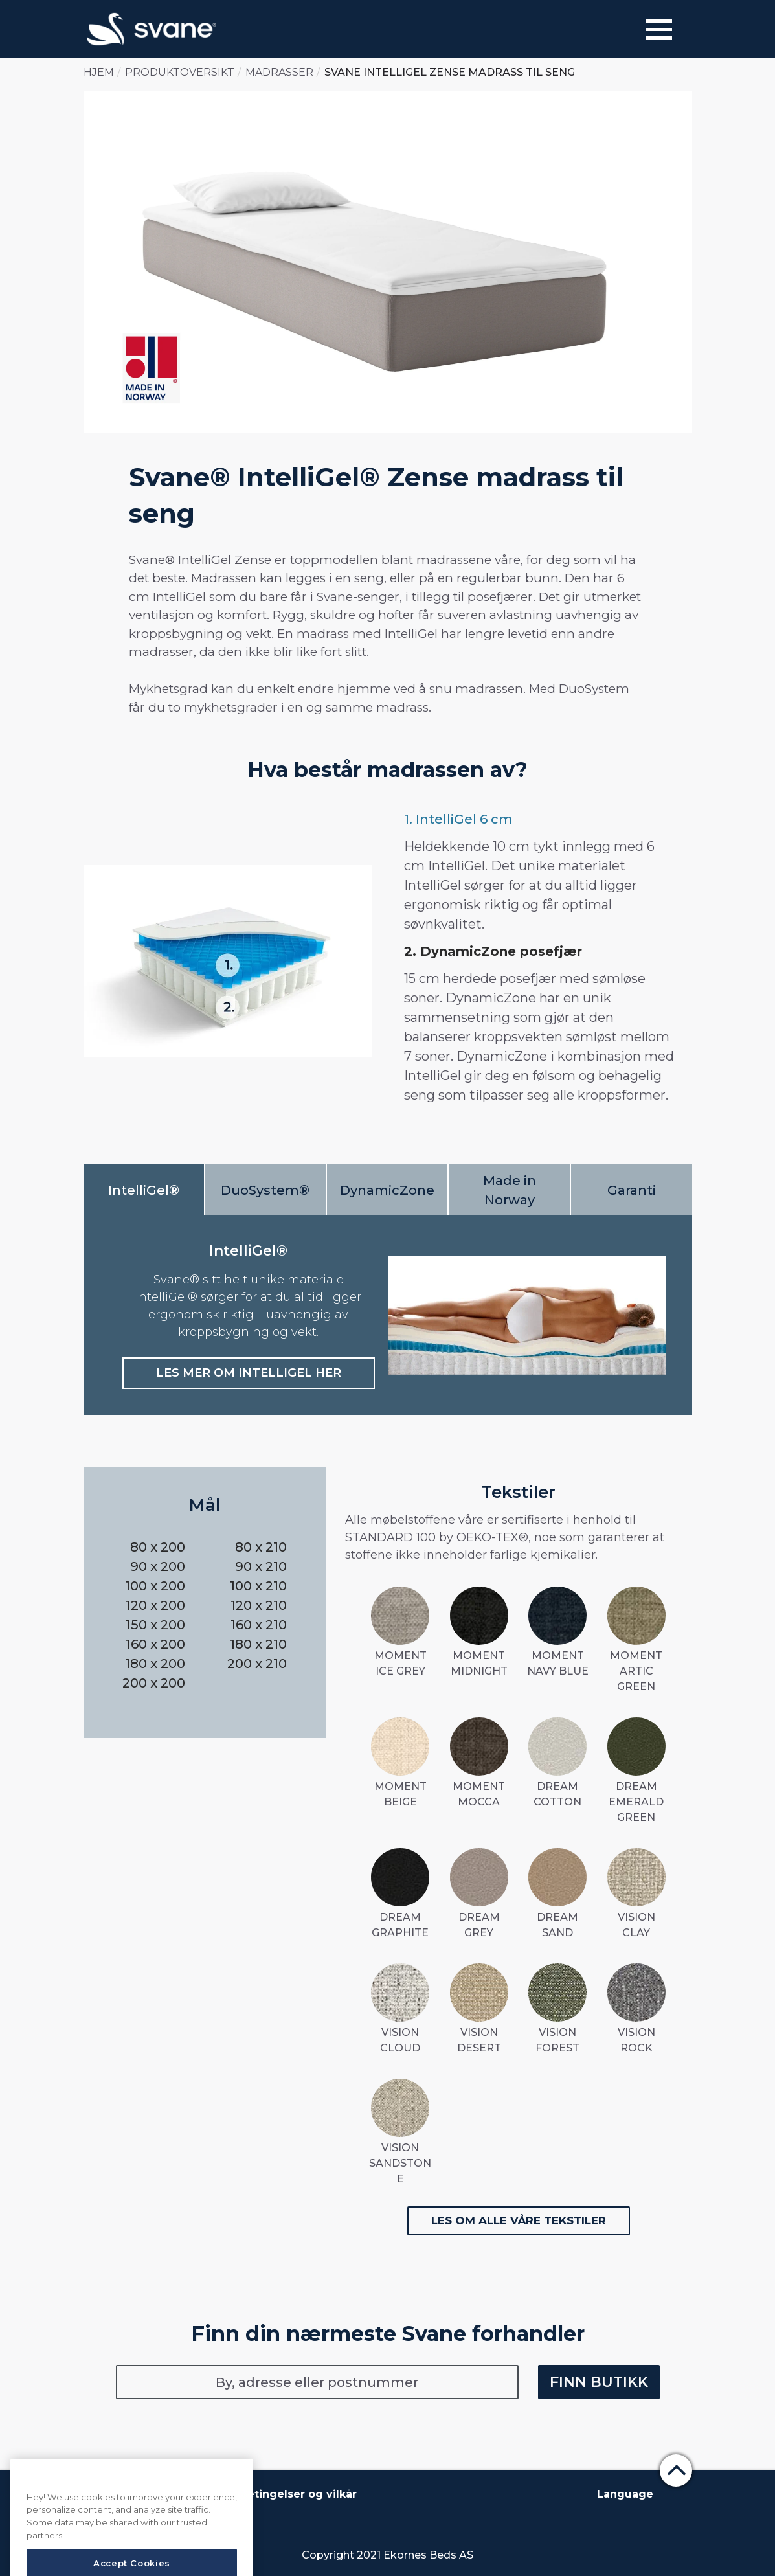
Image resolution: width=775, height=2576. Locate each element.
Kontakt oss (194, 2494)
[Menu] (659, 29)
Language (625, 2494)
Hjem (99, 72)
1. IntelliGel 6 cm (458, 819)
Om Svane (119, 2494)
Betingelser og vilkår (298, 2494)
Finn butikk (599, 2382)
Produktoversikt (179, 72)
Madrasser (279, 72)
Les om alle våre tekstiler (518, 2220)
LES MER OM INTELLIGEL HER (248, 1373)
